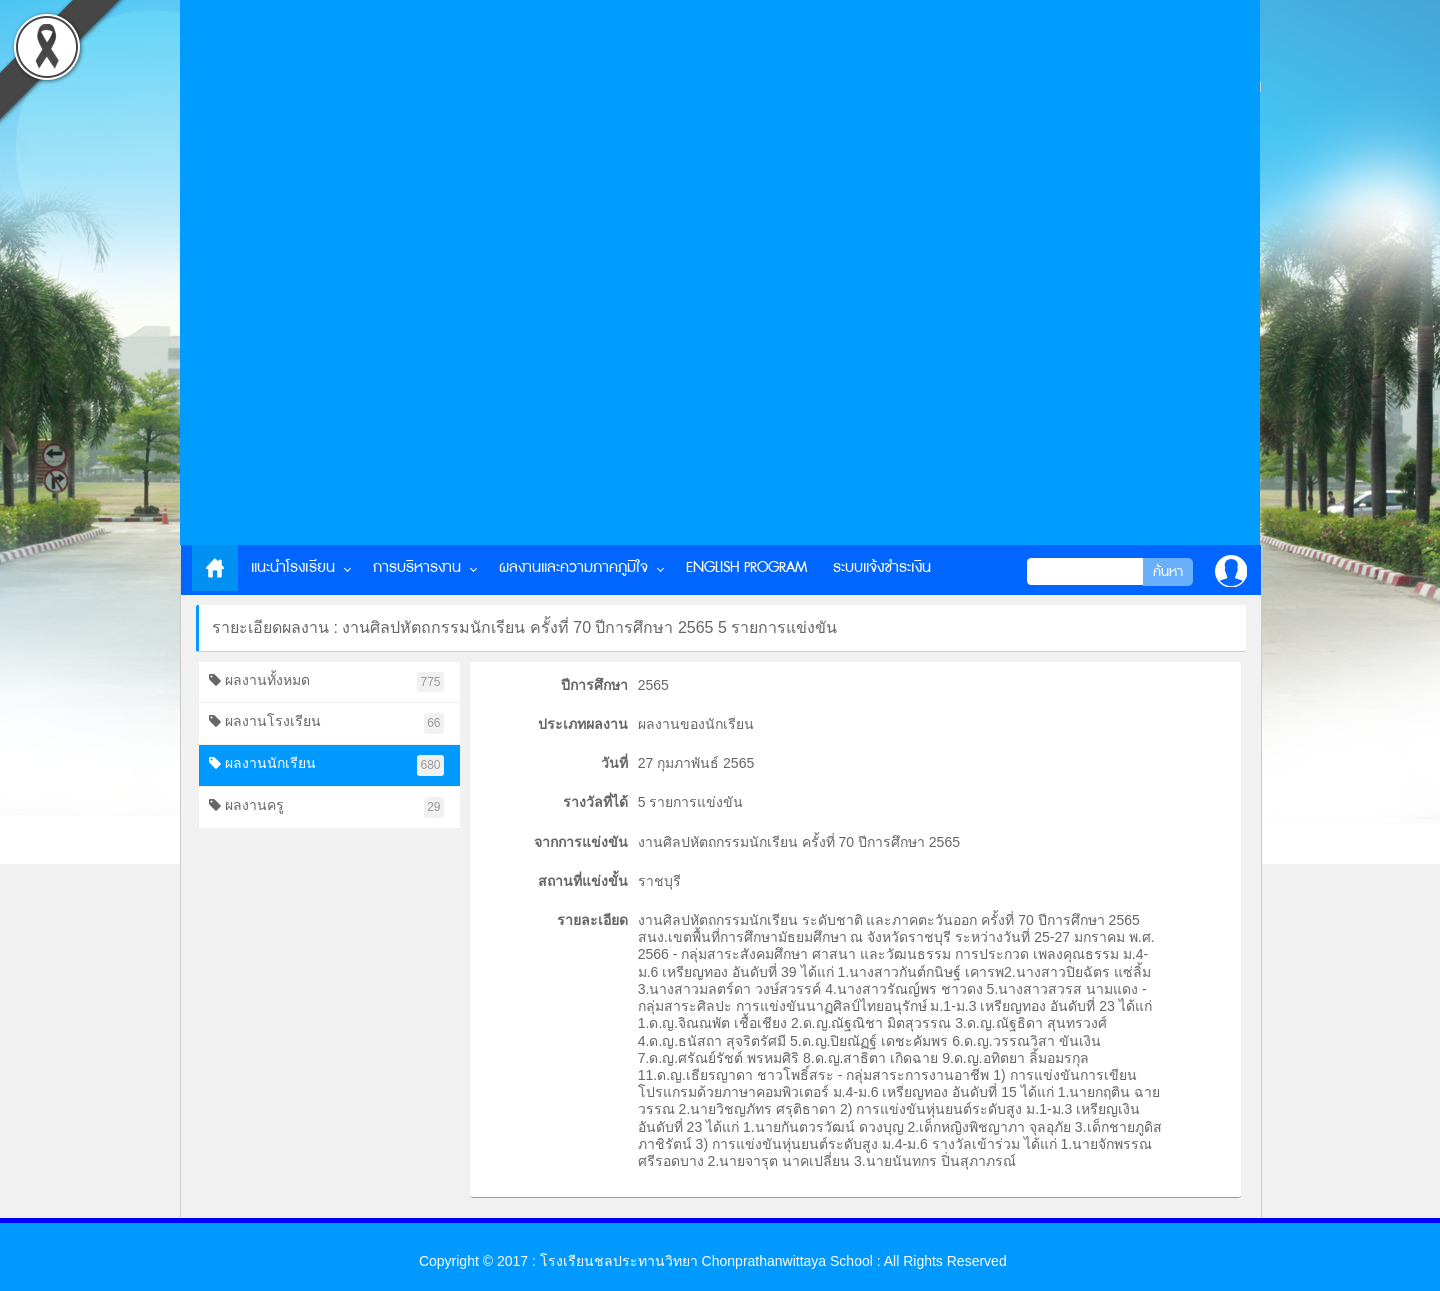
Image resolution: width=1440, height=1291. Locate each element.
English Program (746, 567)
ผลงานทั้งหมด (326, 682)
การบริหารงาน (417, 567)
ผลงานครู (326, 807)
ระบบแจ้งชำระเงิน (882, 567)
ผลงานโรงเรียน (326, 723)
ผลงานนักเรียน (326, 765)
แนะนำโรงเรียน (293, 567)
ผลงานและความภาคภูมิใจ (573, 567)
